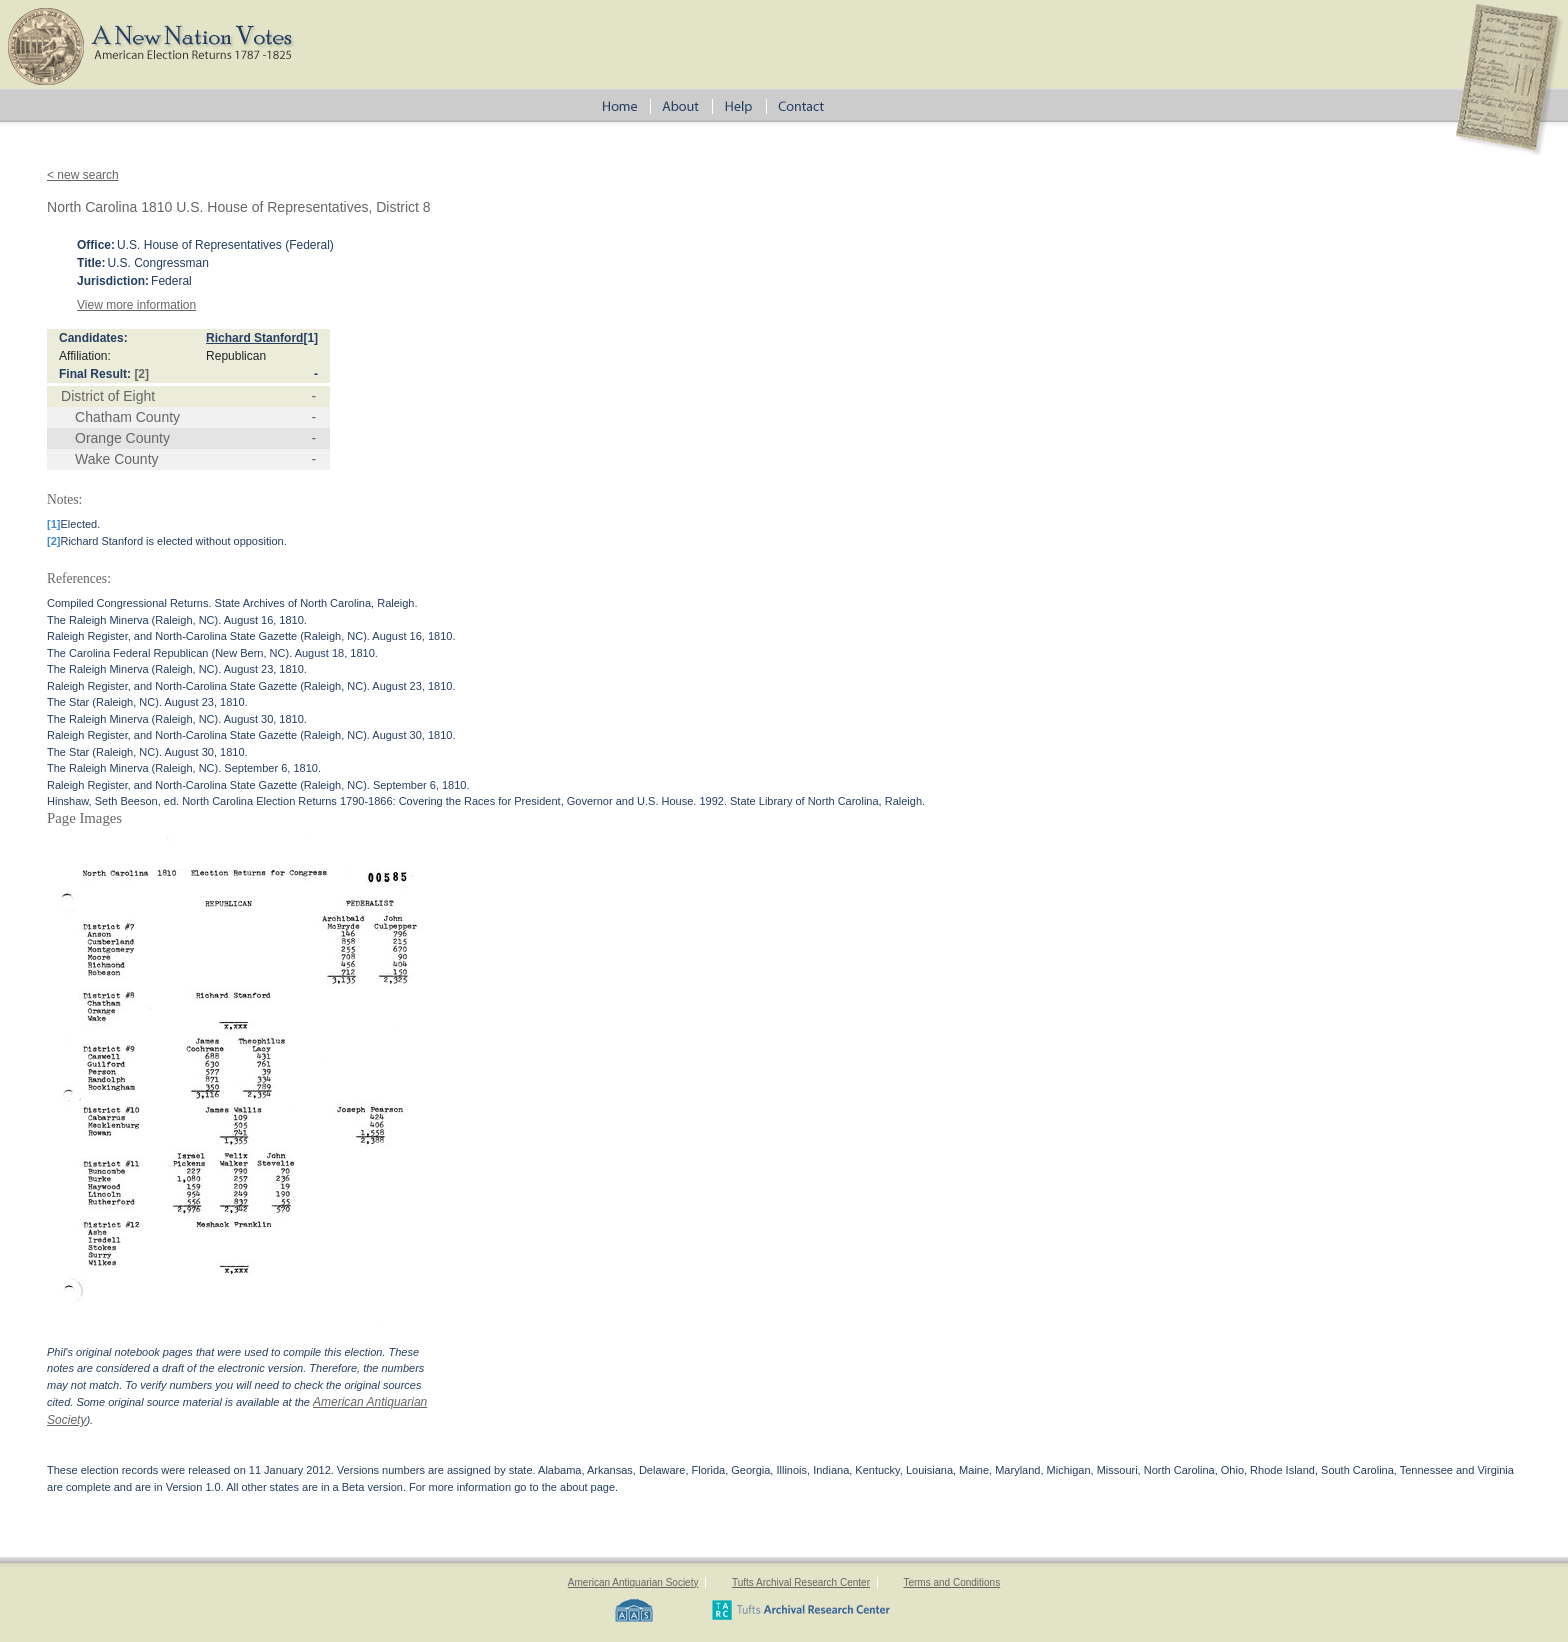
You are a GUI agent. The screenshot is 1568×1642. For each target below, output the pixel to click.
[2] (141, 374)
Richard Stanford (254, 338)
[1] (310, 338)
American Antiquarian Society (633, 1582)
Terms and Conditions (951, 1582)
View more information (136, 305)
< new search (83, 175)
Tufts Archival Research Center (801, 1582)
